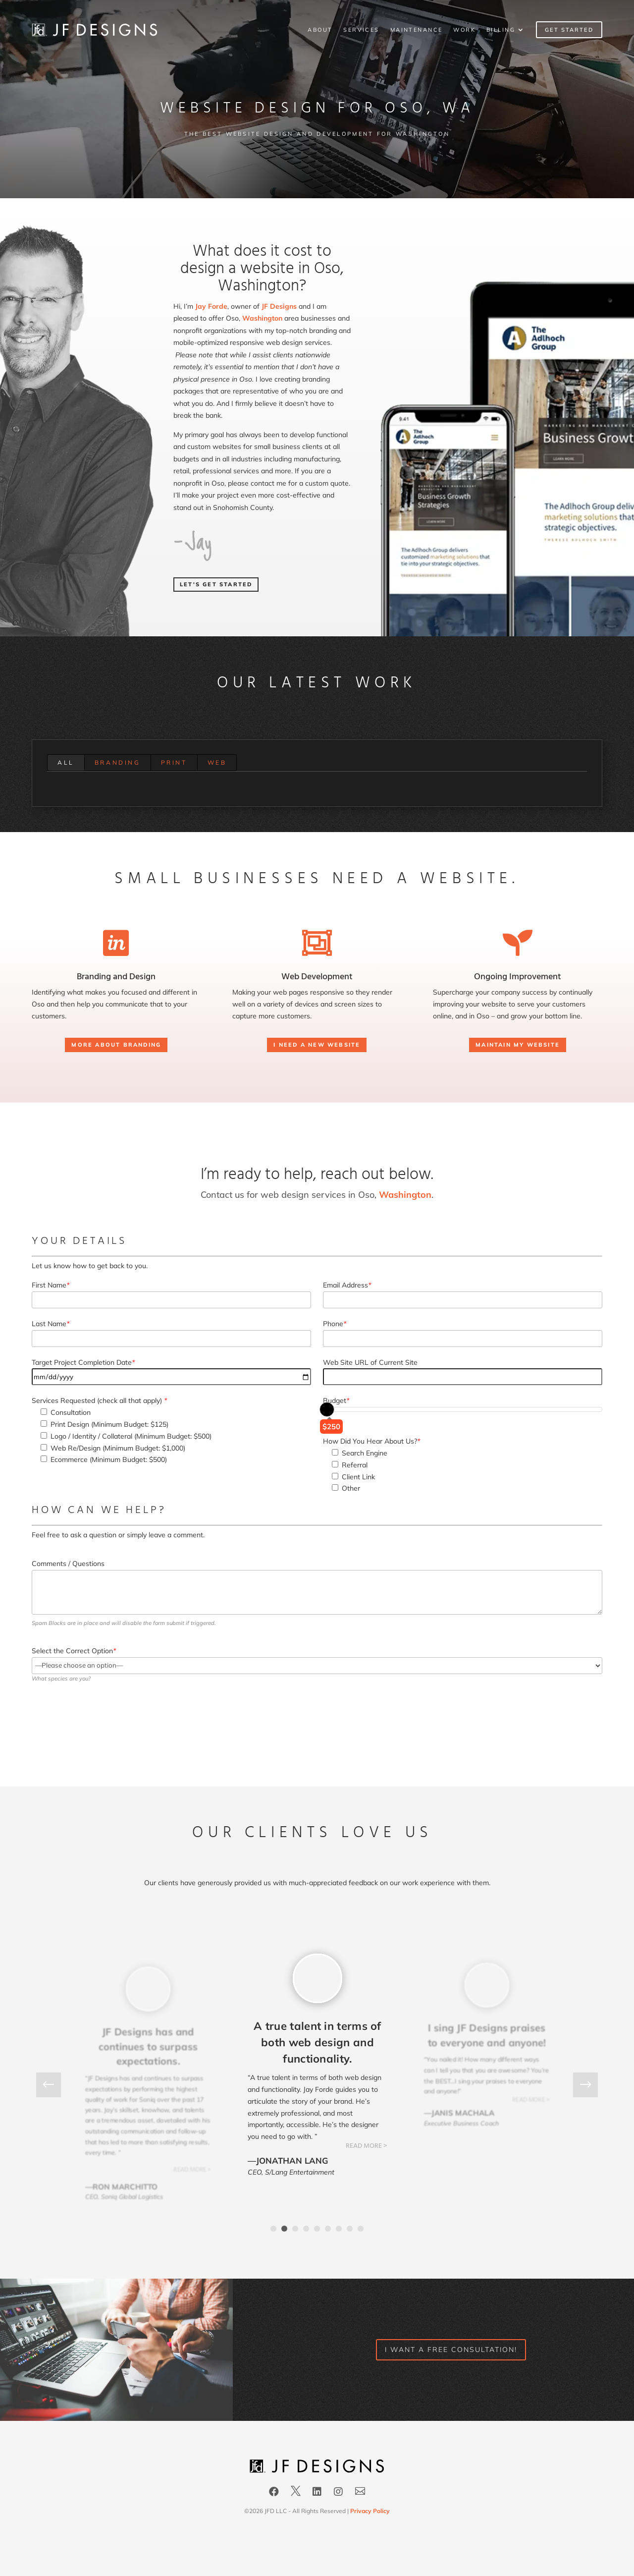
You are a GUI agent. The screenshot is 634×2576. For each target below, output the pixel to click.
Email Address (347, 1285)
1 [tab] (273, 2229)
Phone (334, 1323)
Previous (56, 2085)
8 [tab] (350, 2229)
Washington (262, 318)
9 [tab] (361, 2229)
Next (578, 2085)
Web (217, 762)
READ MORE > (192, 2170)
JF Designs (279, 306)
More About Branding (116, 1044)
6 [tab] (328, 2229)
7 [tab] (339, 2229)
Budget (336, 1400)
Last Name (50, 1323)
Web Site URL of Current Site (370, 1362)
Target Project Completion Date (83, 1362)
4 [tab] (306, 2229)
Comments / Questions (68, 1563)
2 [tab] (284, 2229)
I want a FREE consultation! (451, 2349)
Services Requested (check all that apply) (99, 1400)
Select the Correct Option (74, 1650)
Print (174, 762)
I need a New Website (316, 1044)
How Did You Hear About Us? (371, 1441)
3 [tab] (295, 2229)
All (65, 762)
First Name (50, 1285)
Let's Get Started (216, 584)
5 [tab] (317, 2229)
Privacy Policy (370, 2511)
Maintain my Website (518, 1044)
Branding (118, 762)
